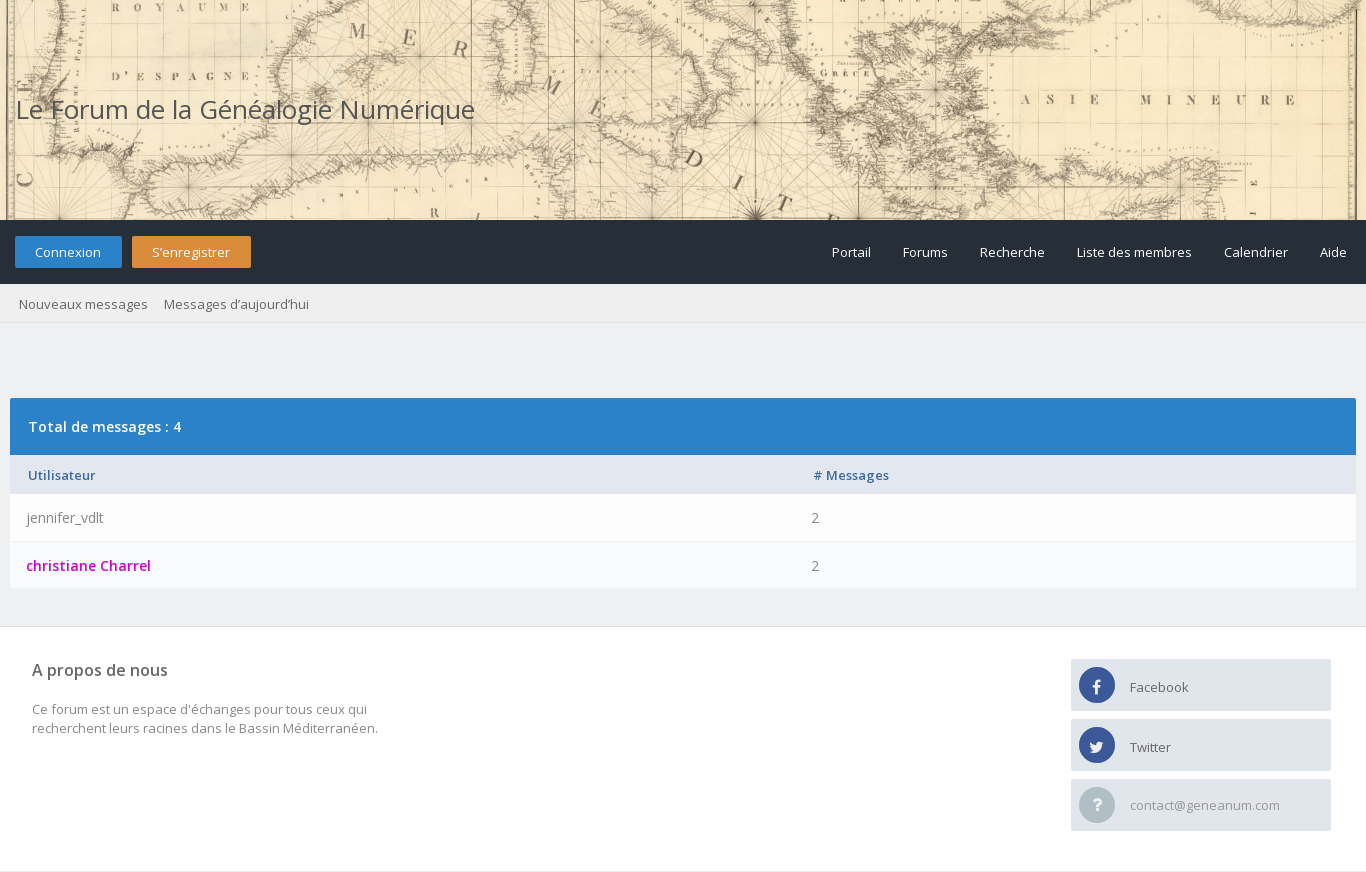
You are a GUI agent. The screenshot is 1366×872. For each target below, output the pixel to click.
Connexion (68, 252)
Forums (925, 252)
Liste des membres (1134, 252)
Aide (1333, 252)
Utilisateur (62, 475)
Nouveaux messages (83, 304)
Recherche (1012, 252)
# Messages (851, 475)
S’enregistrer (191, 252)
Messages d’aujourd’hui (236, 304)
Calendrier (1256, 252)
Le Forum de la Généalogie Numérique (245, 109)
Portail (851, 252)
